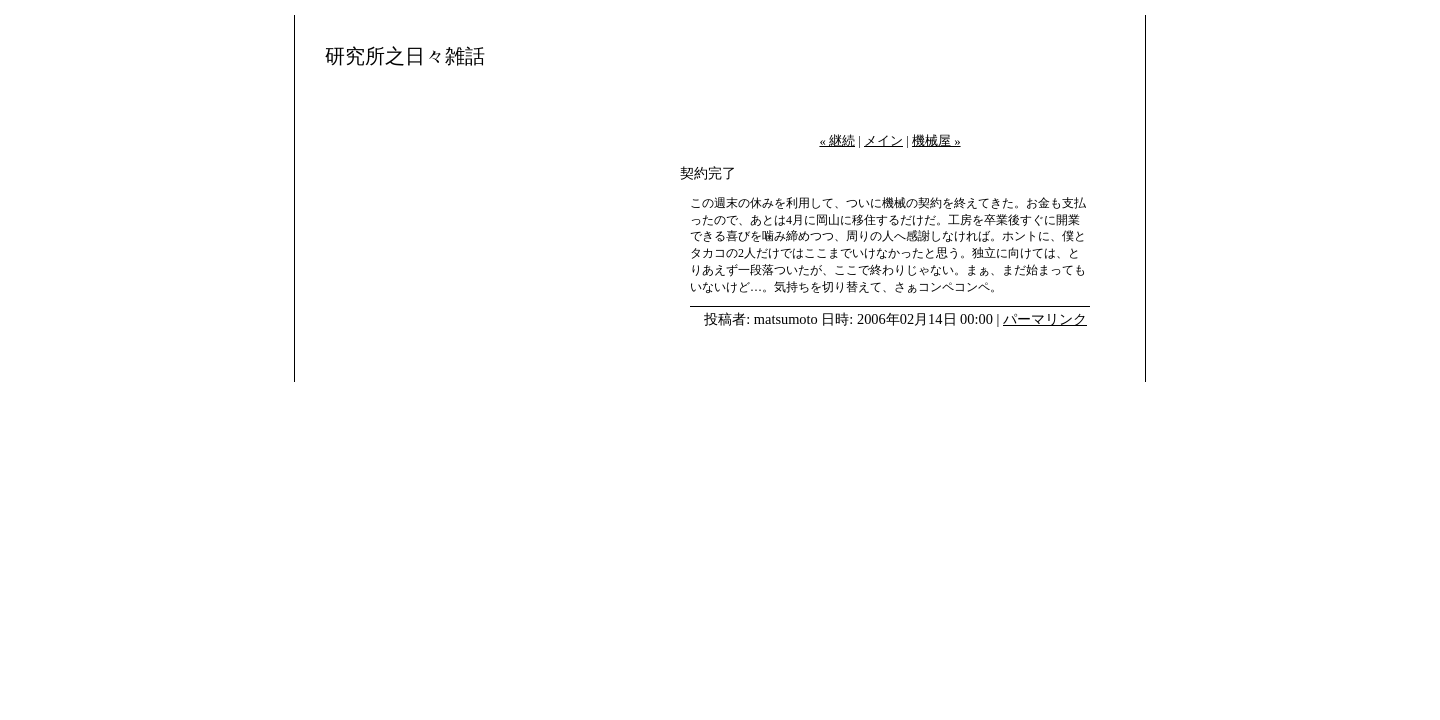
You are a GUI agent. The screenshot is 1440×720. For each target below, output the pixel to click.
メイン (883, 141)
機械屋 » (936, 141)
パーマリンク (1045, 319)
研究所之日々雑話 (405, 56)
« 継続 (837, 141)
